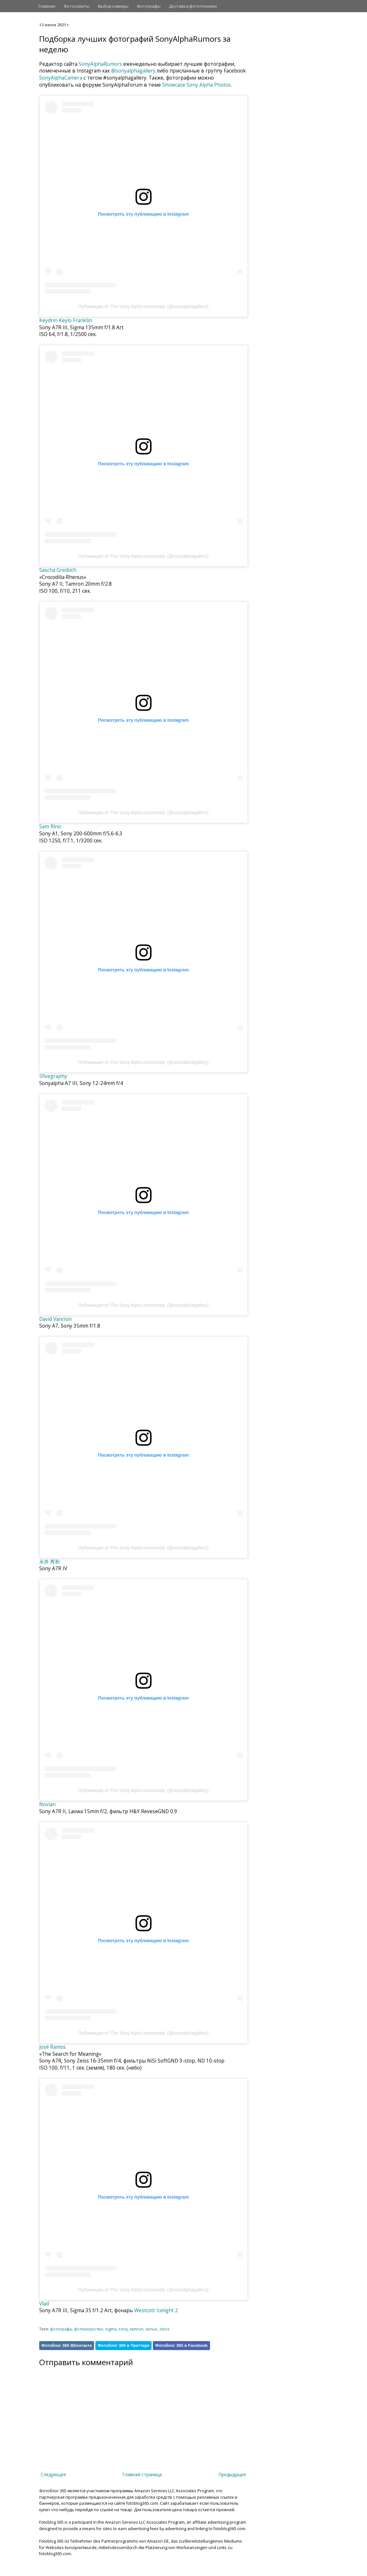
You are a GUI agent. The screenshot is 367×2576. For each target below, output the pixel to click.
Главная (47, 6)
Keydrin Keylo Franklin (65, 320)
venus (151, 2329)
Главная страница (142, 2474)
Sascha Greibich (57, 570)
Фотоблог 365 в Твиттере (123, 2345)
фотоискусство (88, 2329)
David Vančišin (55, 1319)
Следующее (53, 2474)
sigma (111, 2329)
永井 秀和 (49, 1561)
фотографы (61, 2329)
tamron (137, 2329)
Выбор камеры (113, 6)
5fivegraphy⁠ (53, 1076)
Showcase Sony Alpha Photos (196, 85)
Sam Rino (50, 826)
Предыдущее (232, 2474)
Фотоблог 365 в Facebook (181, 2345)
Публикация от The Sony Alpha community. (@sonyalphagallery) (143, 306)
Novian (47, 1804)
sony (123, 2329)
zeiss (164, 2329)
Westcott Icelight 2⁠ (156, 2310)
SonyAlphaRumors (100, 64)
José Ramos (52, 2047)
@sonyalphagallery (133, 70)
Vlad (44, 2303)
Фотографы (149, 6)
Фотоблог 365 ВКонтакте (66, 2345)
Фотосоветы (77, 6)
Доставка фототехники (193, 6)
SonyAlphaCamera (60, 77)
